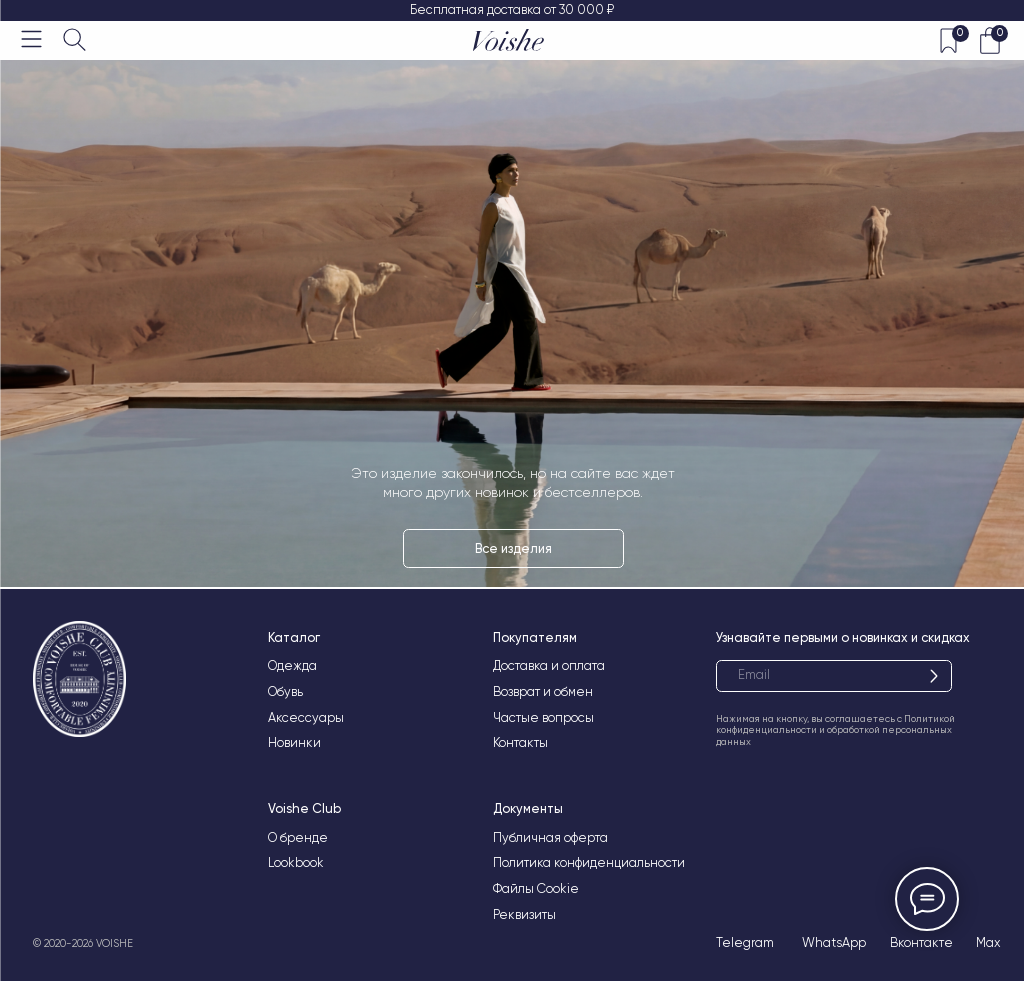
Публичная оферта (550, 837)
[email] (834, 676)
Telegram (745, 942)
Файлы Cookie (536, 888)
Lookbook (296, 862)
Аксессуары (306, 717)
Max (988, 942)
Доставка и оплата (549, 665)
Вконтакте (921, 942)
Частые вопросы (543, 717)
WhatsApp (834, 942)
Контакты (520, 742)
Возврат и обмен (543, 691)
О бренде (298, 837)
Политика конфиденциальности (589, 862)
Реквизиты (524, 914)
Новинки (294, 742)
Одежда (292, 665)
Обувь (285, 691)
